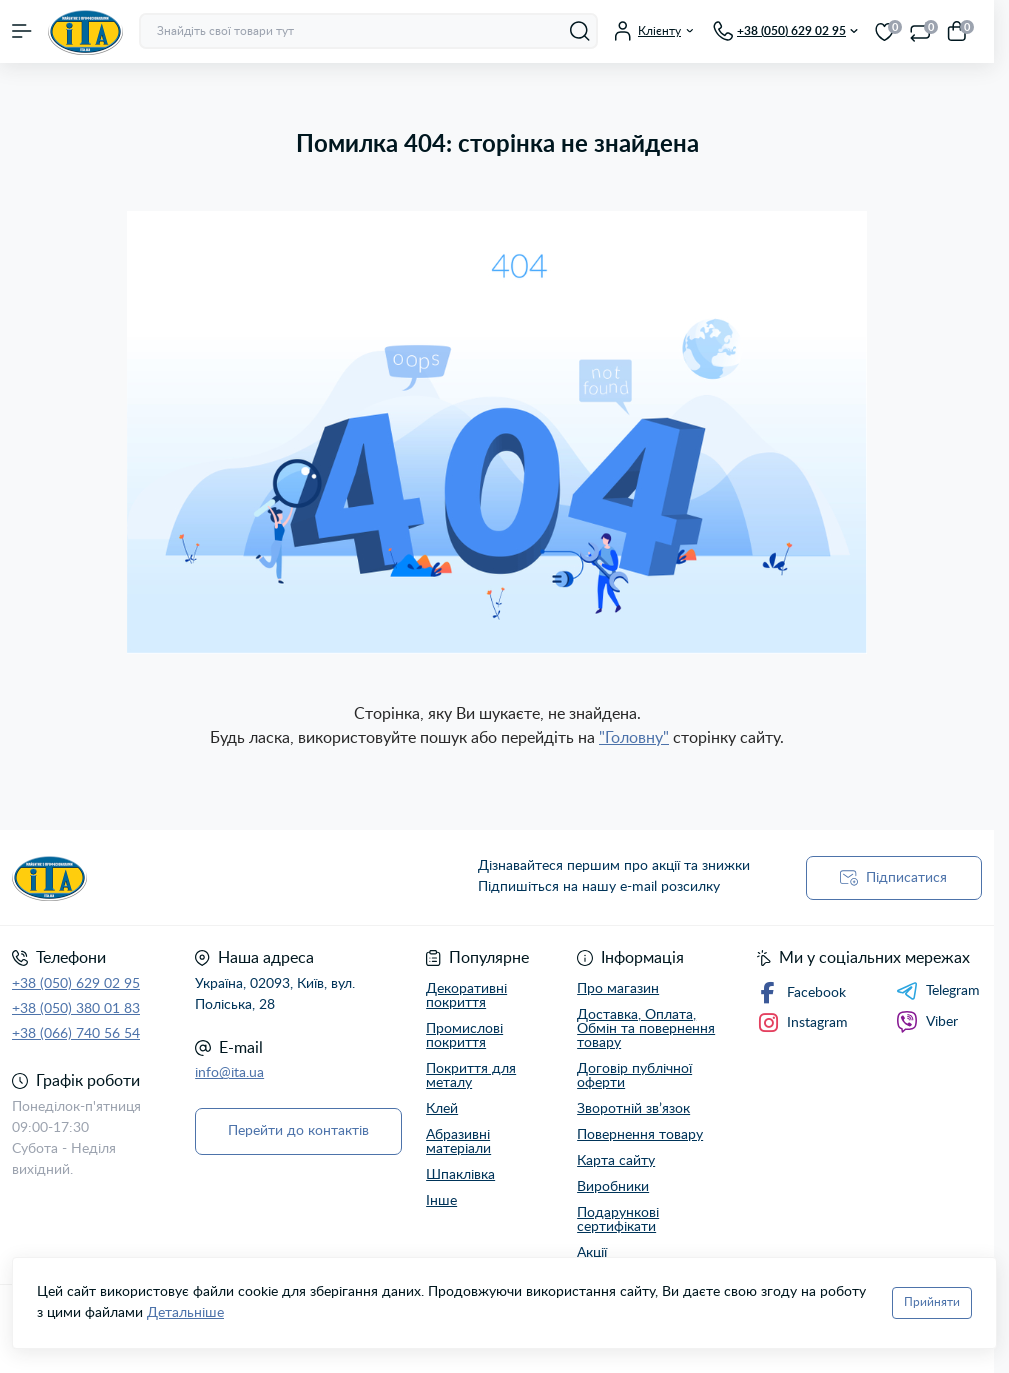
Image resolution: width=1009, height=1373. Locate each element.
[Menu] (22, 31)
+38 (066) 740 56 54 (76, 1034)
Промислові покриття (464, 1036)
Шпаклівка (460, 1175)
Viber (927, 1022)
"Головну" (634, 738)
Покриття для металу (471, 1076)
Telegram (938, 991)
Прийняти (932, 1302)
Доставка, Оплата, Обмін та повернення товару (646, 1029)
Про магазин (618, 989)
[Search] (580, 31)
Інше (441, 1201)
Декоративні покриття (466, 996)
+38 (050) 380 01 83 (76, 1009)
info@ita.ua (229, 1073)
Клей (442, 1109)
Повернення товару (640, 1135)
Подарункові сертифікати (618, 1220)
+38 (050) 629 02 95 (76, 984)
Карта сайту (616, 1161)
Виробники (613, 1187)
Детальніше (185, 1313)
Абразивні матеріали (458, 1142)
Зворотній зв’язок (633, 1109)
